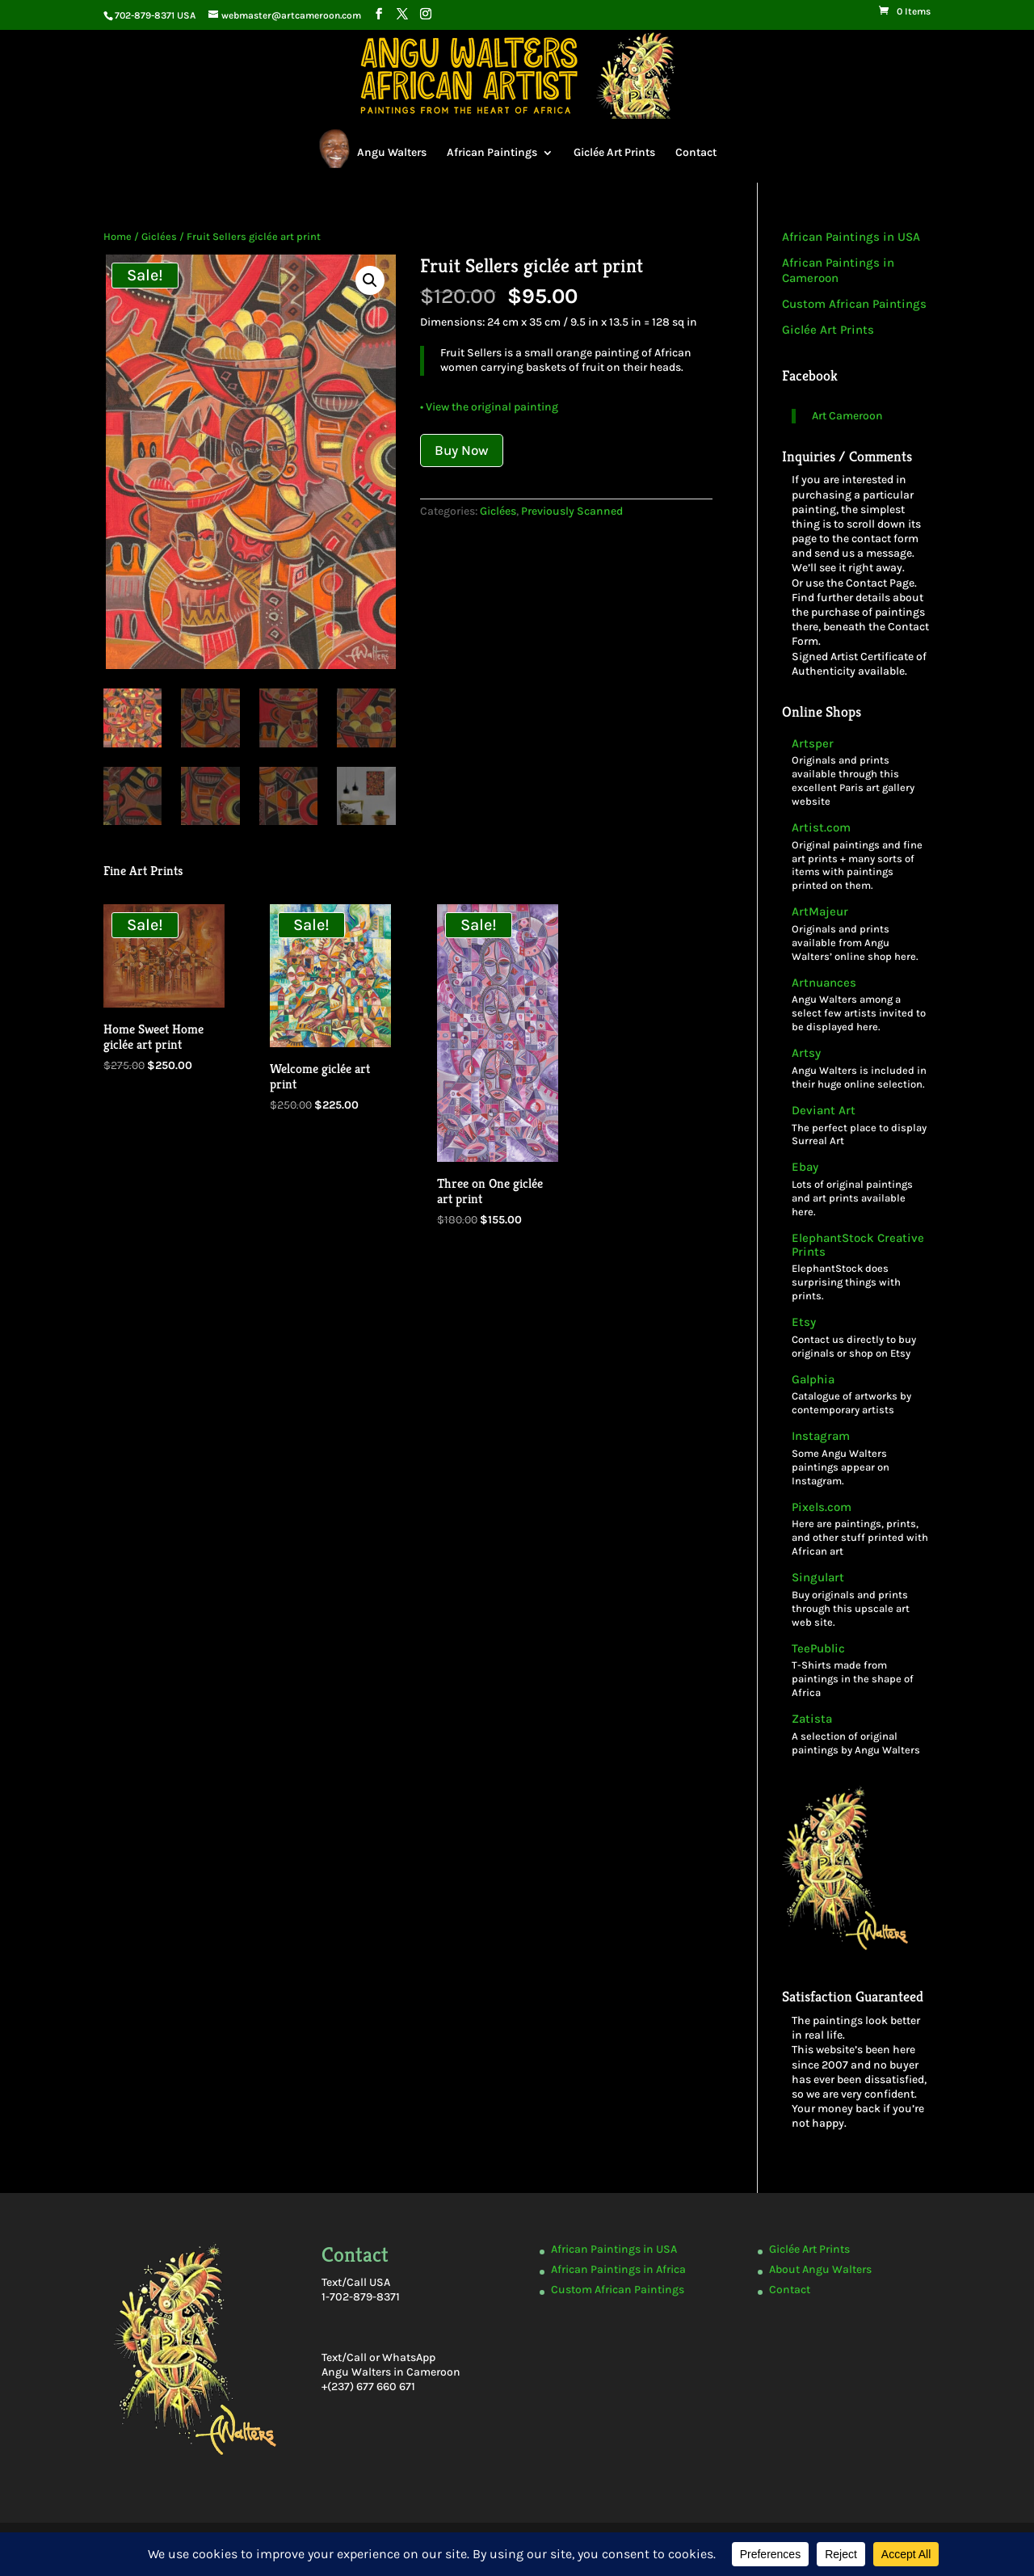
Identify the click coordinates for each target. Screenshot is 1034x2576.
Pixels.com (821, 1507)
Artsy (806, 1053)
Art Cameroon (847, 416)
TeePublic (818, 1649)
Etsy (804, 1322)
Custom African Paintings (854, 304)
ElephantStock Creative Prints (858, 1245)
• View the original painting (489, 407)
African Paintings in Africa (618, 2269)
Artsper (813, 744)
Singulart (818, 1578)
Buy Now (462, 450)
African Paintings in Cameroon (838, 270)
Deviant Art (823, 1111)
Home (117, 236)
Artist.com (821, 828)
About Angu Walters (820, 2269)
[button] (370, 280)
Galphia (813, 1380)
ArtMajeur (820, 912)
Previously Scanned (572, 511)
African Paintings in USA (851, 236)
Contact (696, 152)
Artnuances (824, 983)
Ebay (805, 1167)
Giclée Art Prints (614, 152)
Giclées (159, 236)
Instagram (821, 1436)
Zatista (812, 1719)
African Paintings (492, 152)
